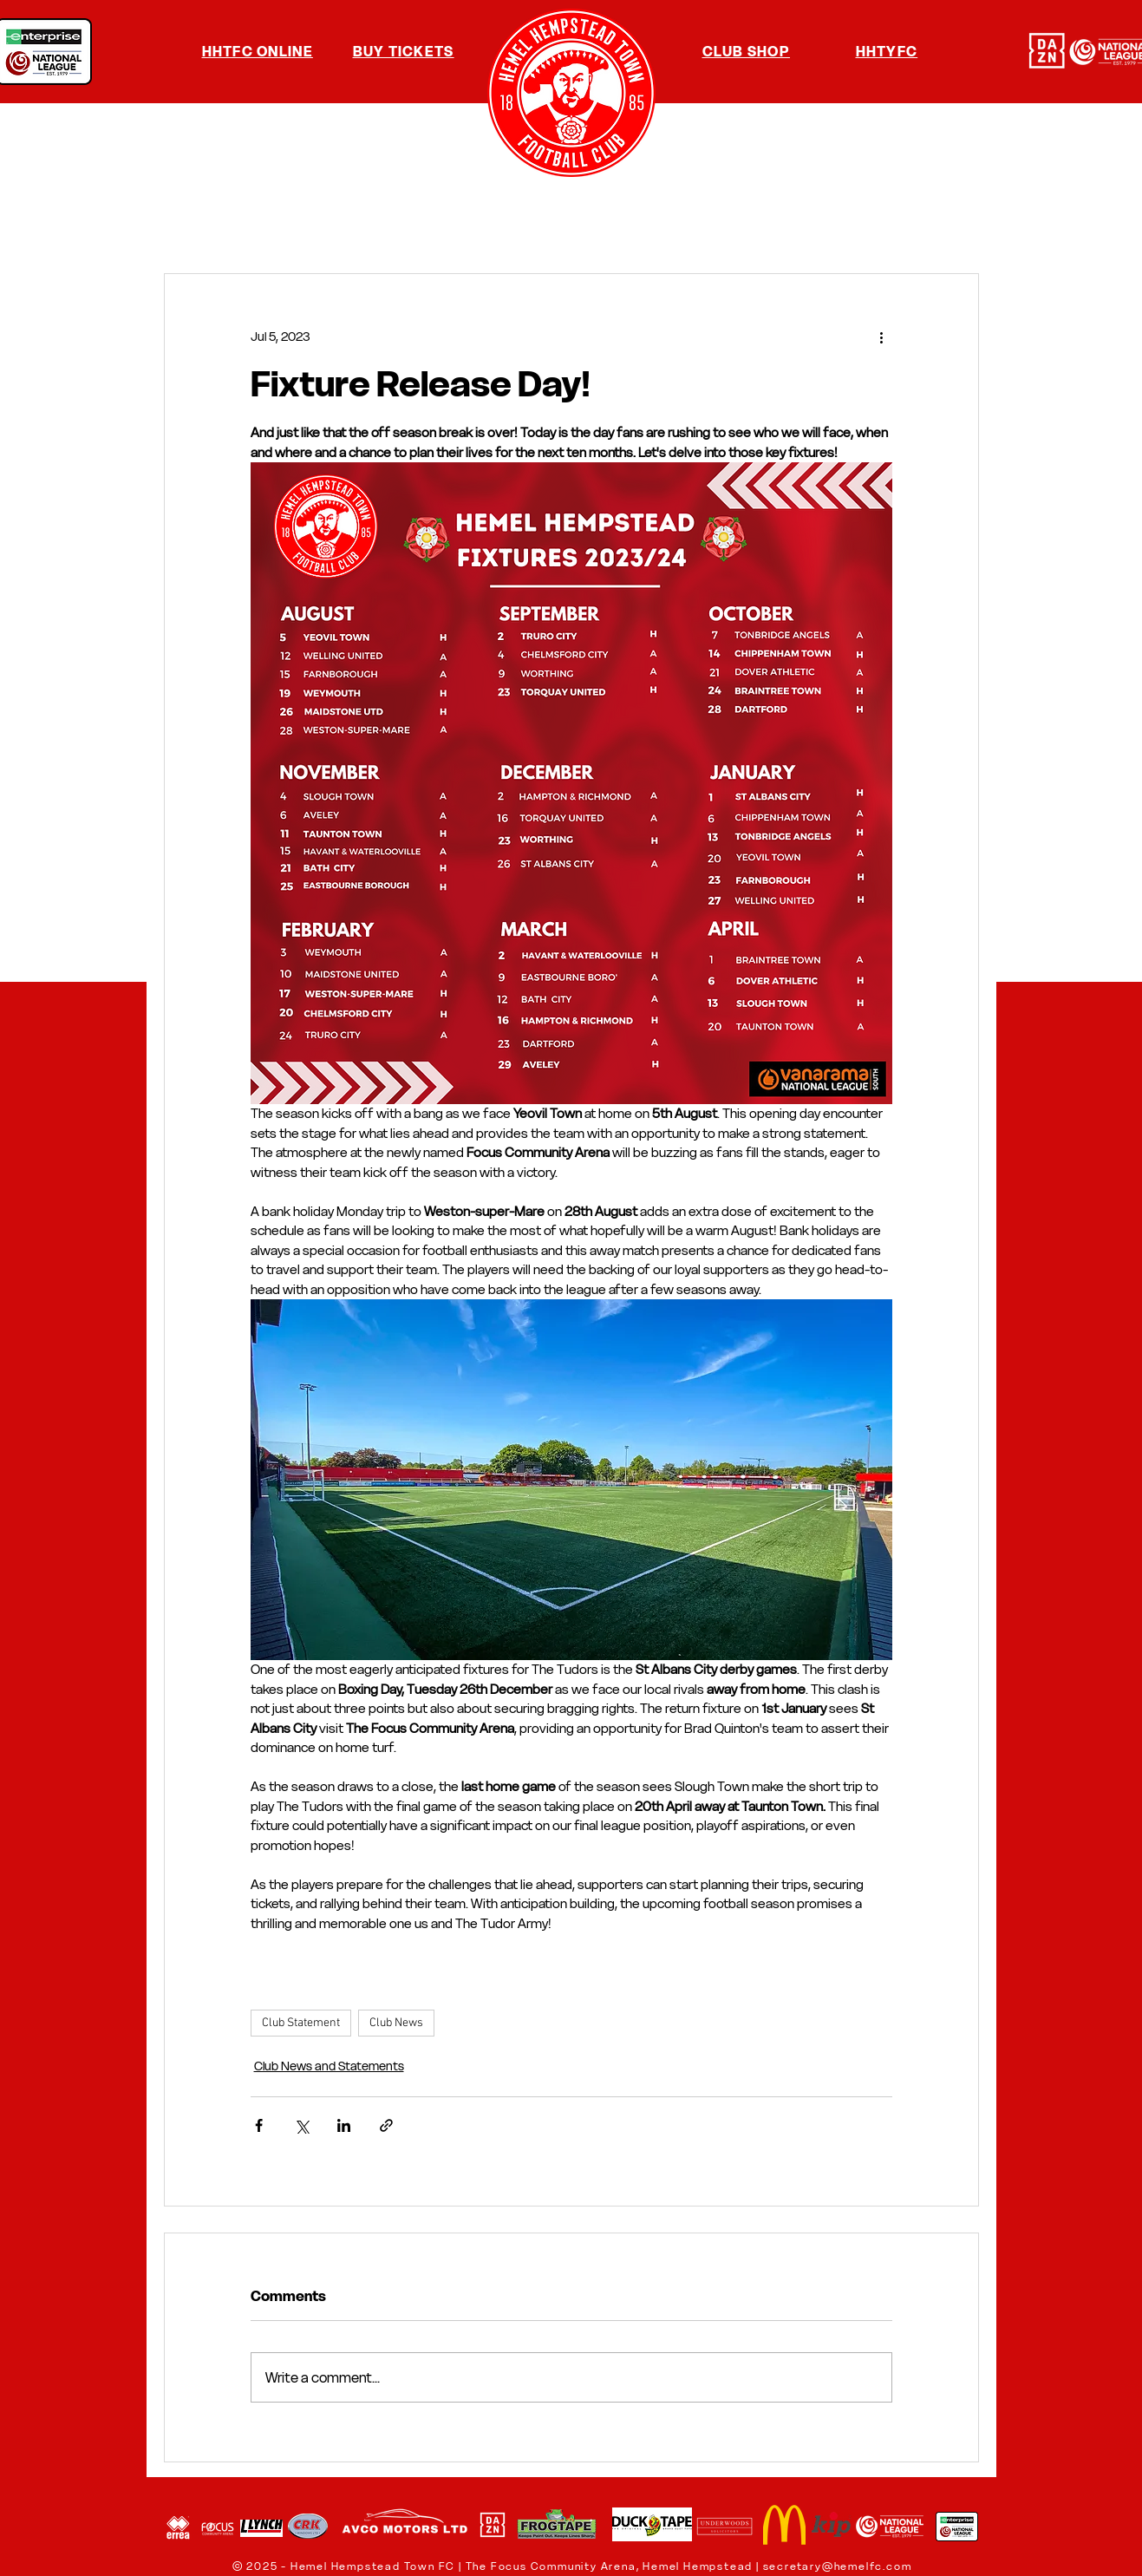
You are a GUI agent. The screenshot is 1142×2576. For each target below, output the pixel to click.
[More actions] (881, 336)
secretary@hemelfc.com (837, 2566)
